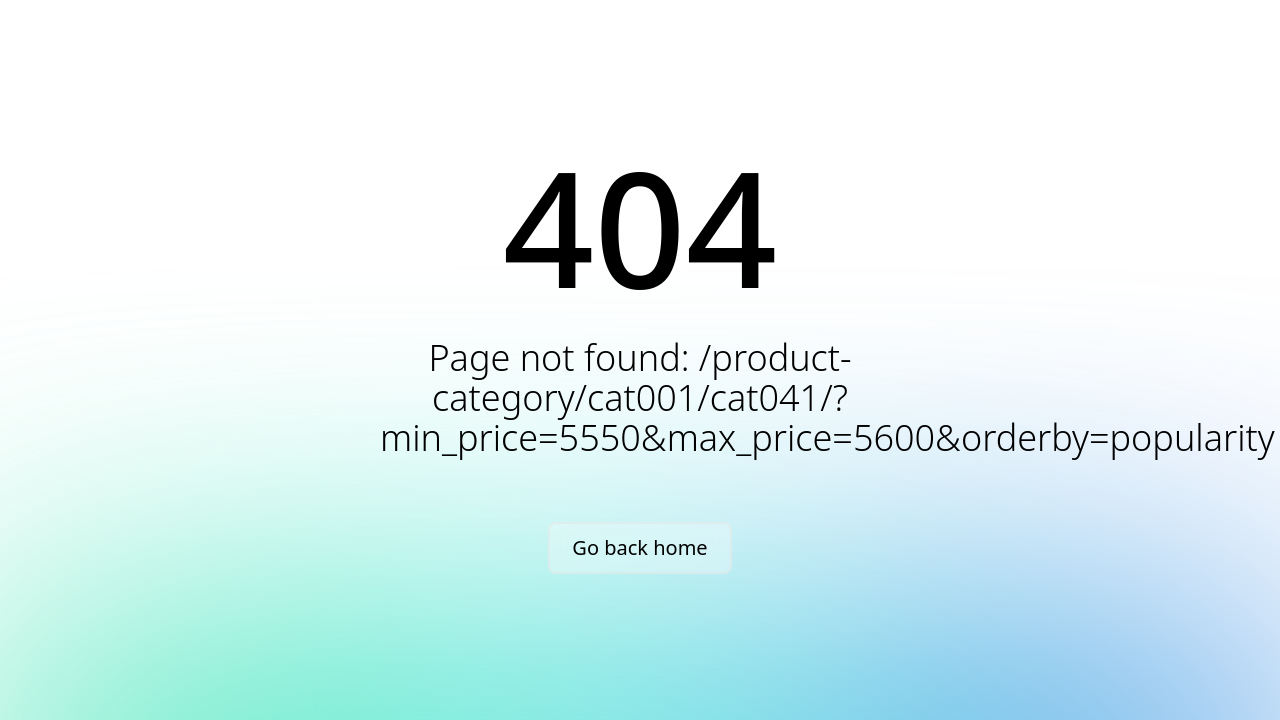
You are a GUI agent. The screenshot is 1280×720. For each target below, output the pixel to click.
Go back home (639, 547)
